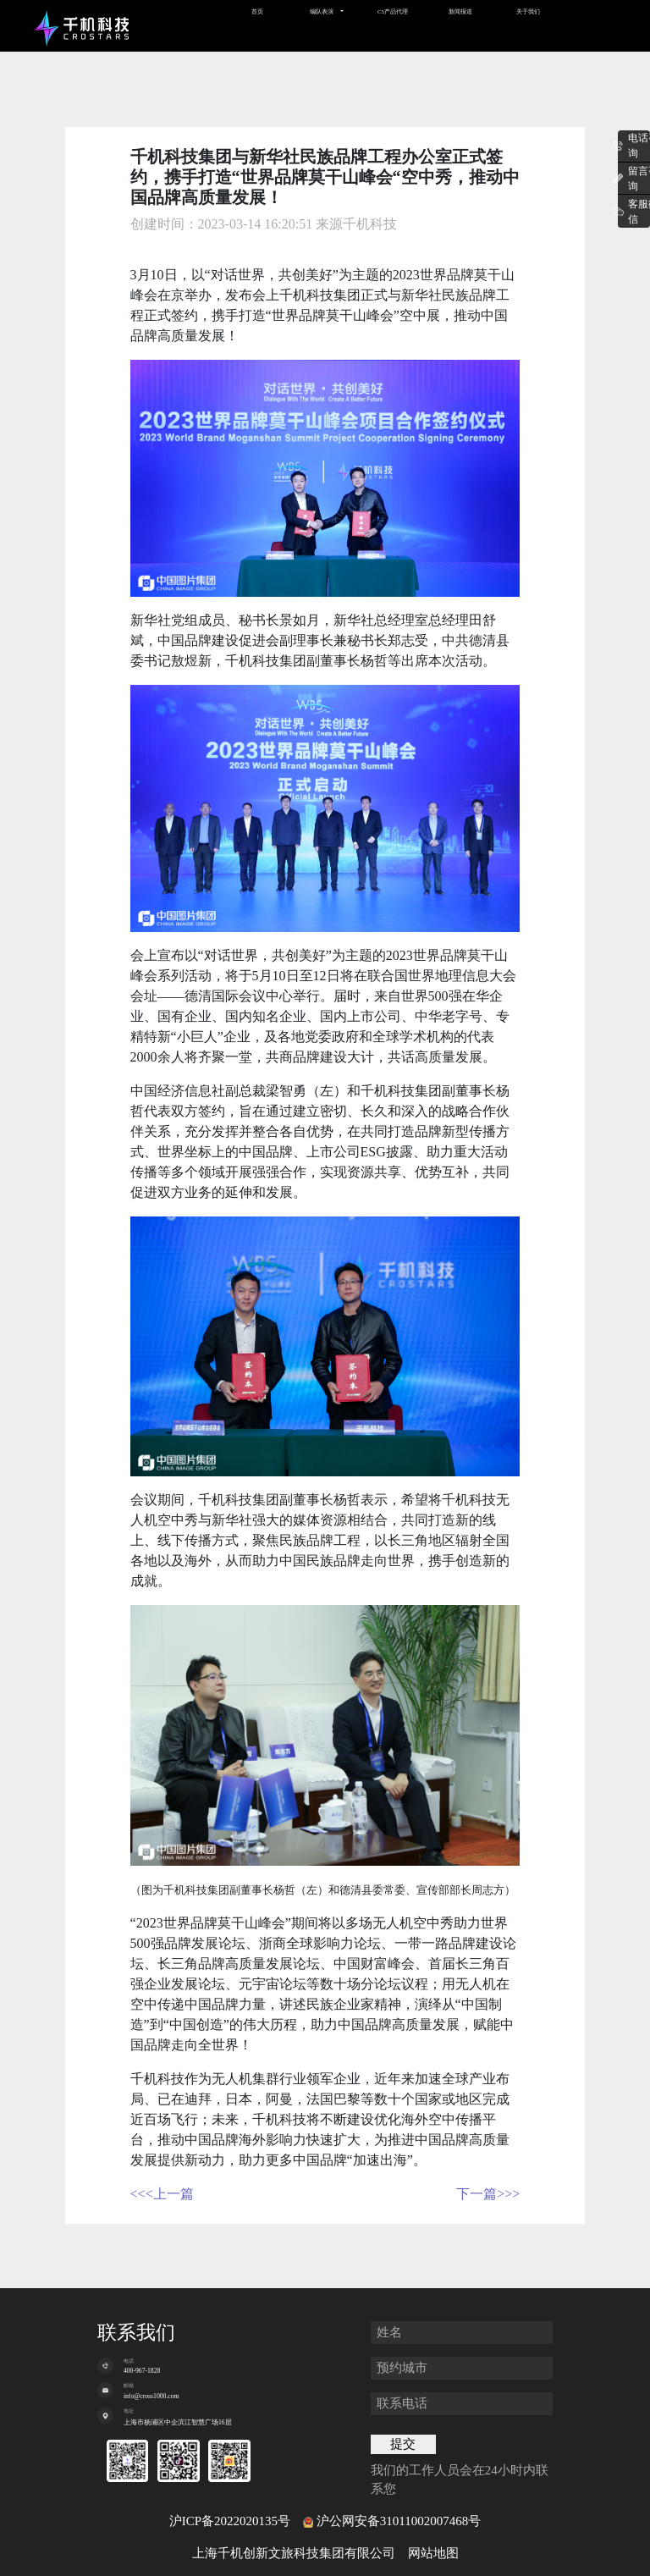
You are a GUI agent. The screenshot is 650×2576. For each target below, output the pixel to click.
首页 (257, 11)
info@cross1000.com (151, 2396)
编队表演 (321, 11)
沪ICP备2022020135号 (229, 2521)
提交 (403, 2444)
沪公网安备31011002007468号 (399, 2521)
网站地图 (433, 2553)
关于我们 (528, 11)
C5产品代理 (392, 11)
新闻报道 (460, 11)
